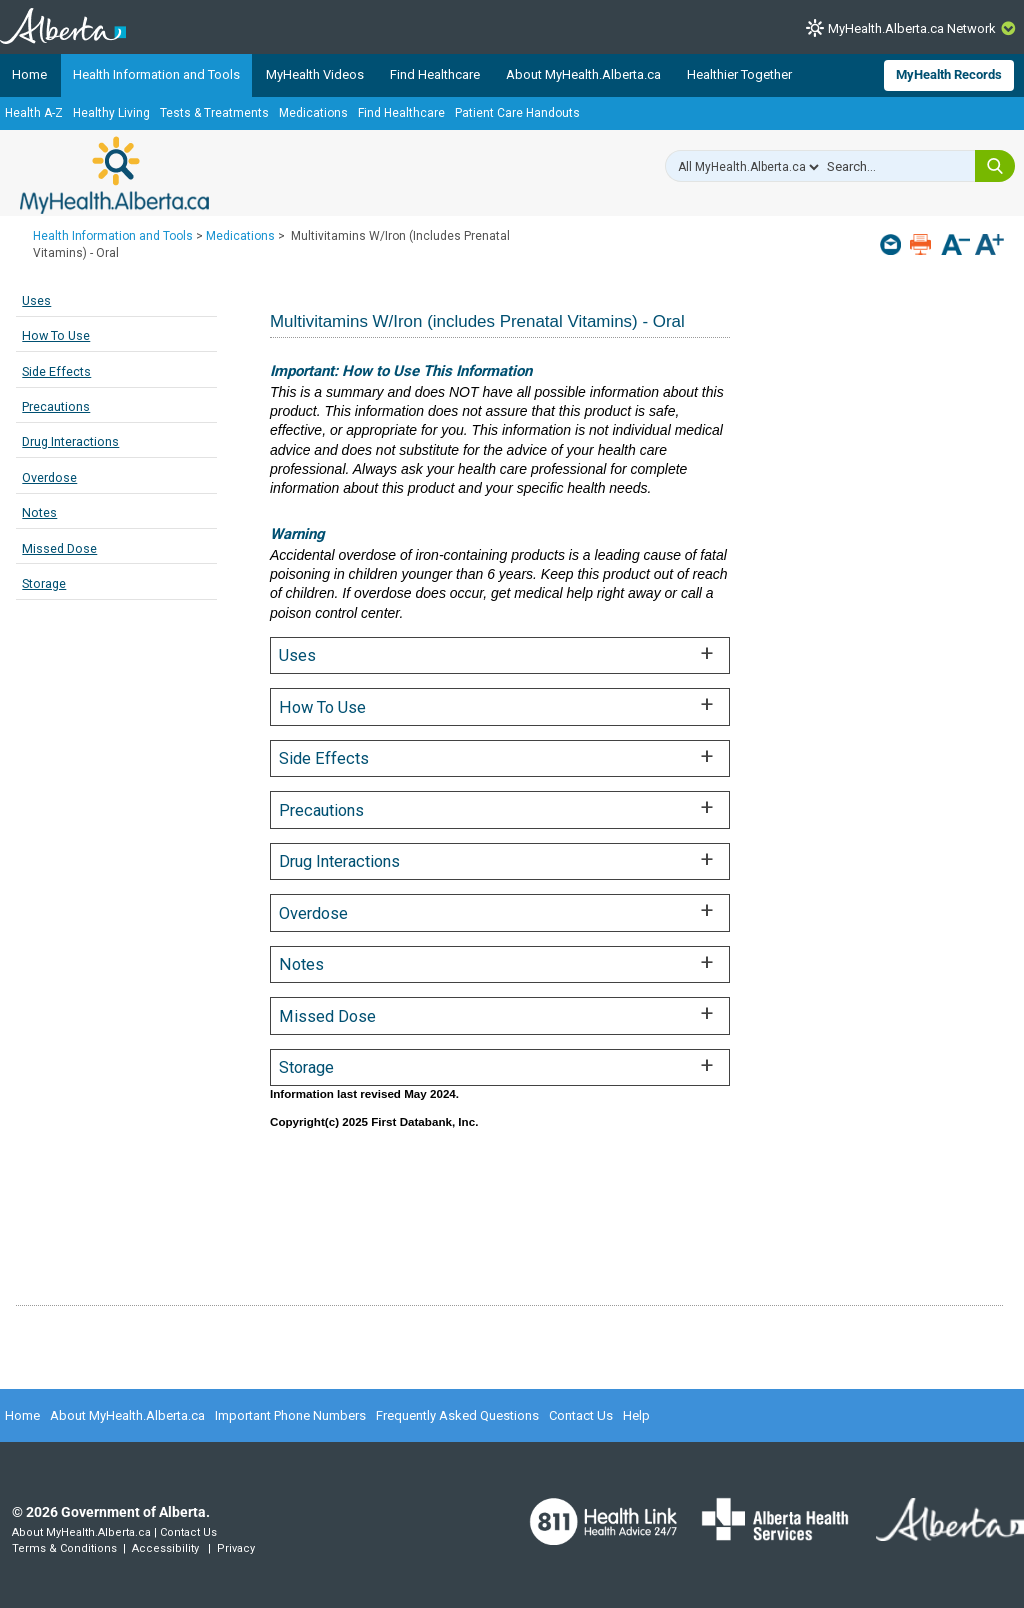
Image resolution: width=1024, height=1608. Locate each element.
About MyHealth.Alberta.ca (583, 74)
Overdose (49, 477)
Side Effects (56, 371)
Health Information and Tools (156, 74)
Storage (44, 583)
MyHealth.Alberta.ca (114, 175)
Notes (39, 512)
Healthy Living (111, 113)
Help (636, 1415)
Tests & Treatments (214, 113)
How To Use (56, 335)
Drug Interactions (70, 441)
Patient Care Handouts (517, 113)
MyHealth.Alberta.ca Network (912, 28)
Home (29, 74)
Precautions (56, 406)
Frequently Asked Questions (457, 1415)
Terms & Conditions (64, 1548)
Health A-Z (34, 113)
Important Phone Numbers (290, 1415)
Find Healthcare (435, 74)
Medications (313, 113)
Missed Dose (59, 548)
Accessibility (165, 1548)
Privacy (236, 1548)
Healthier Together (739, 74)
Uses (36, 300)
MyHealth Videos (315, 74)
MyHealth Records (949, 74)
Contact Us (581, 1415)
